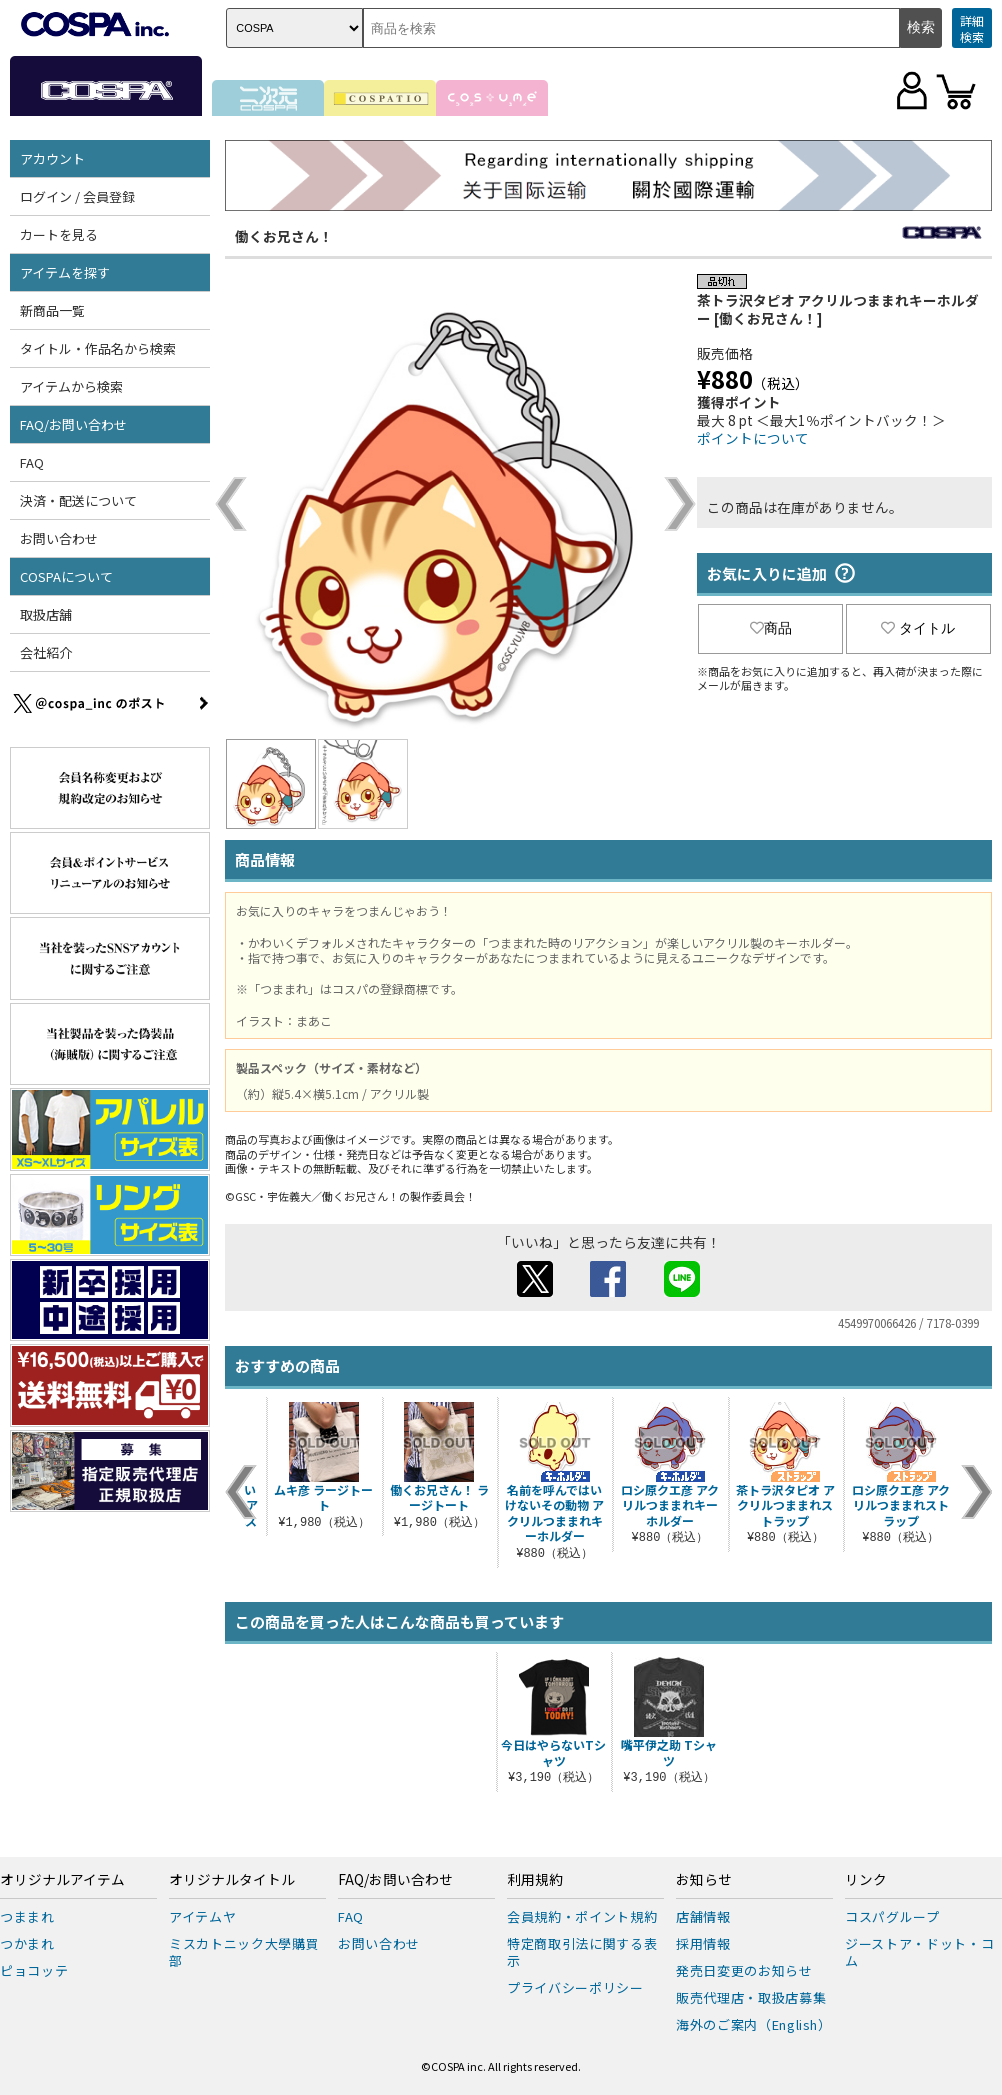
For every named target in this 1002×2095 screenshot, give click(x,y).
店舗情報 (703, 1916)
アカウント (52, 158)
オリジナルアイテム (62, 1880)
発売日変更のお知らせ (744, 1970)
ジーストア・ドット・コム (919, 1952)
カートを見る (59, 234)
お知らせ (704, 1880)
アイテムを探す (65, 272)
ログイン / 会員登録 (77, 196)
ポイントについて (753, 438)
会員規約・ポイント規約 (582, 1916)
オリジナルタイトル (232, 1880)
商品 (771, 628)
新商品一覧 (52, 310)
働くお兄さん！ (284, 236)
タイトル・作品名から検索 (98, 348)
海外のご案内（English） (754, 2024)
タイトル (918, 628)
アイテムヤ (202, 1916)
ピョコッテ (34, 1970)
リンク (866, 1880)
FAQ (32, 462)
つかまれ (27, 1943)
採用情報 (703, 1943)
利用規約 (535, 1880)
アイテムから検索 (71, 386)
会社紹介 (46, 652)
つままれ (27, 1916)
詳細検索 (972, 28)
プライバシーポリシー (575, 1987)
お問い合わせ (59, 538)
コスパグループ (892, 1916)
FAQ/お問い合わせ (73, 424)
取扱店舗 (46, 614)
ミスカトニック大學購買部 (244, 1952)
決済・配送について (78, 500)
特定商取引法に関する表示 (582, 1952)
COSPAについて (66, 576)
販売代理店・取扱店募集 (751, 1997)
